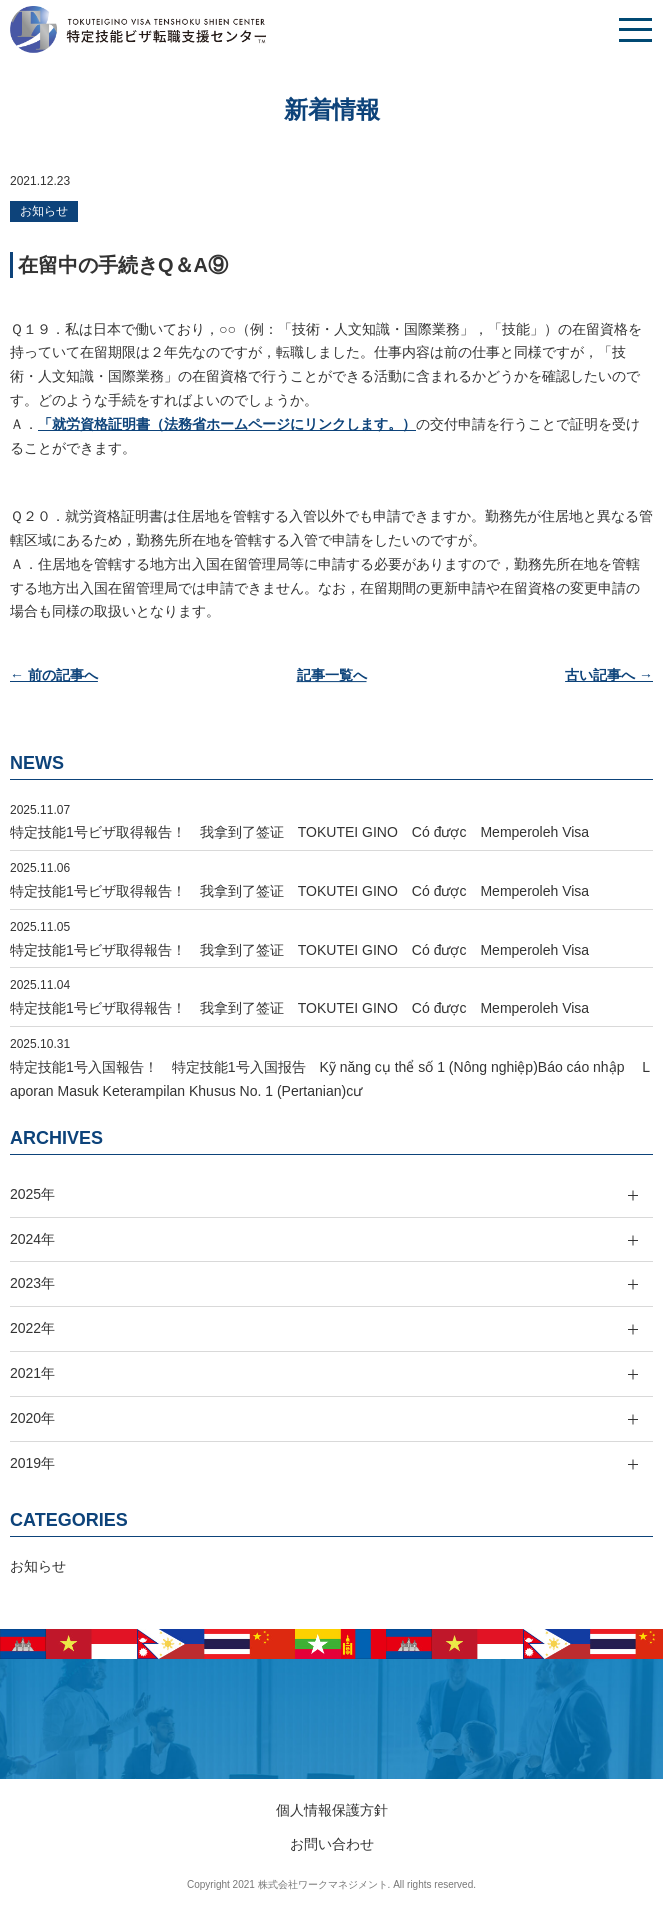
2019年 (32, 1463)
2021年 (32, 1373)
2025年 (32, 1194)
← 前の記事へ (54, 675)
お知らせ (44, 211)
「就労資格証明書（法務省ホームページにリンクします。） (227, 424)
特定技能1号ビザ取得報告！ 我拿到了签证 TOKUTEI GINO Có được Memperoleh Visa (299, 832)
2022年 (32, 1328)
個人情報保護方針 (332, 1810)
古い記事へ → (609, 675)
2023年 (32, 1283)
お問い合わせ (332, 1844)
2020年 (32, 1418)
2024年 (32, 1239)
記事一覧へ (332, 675)
